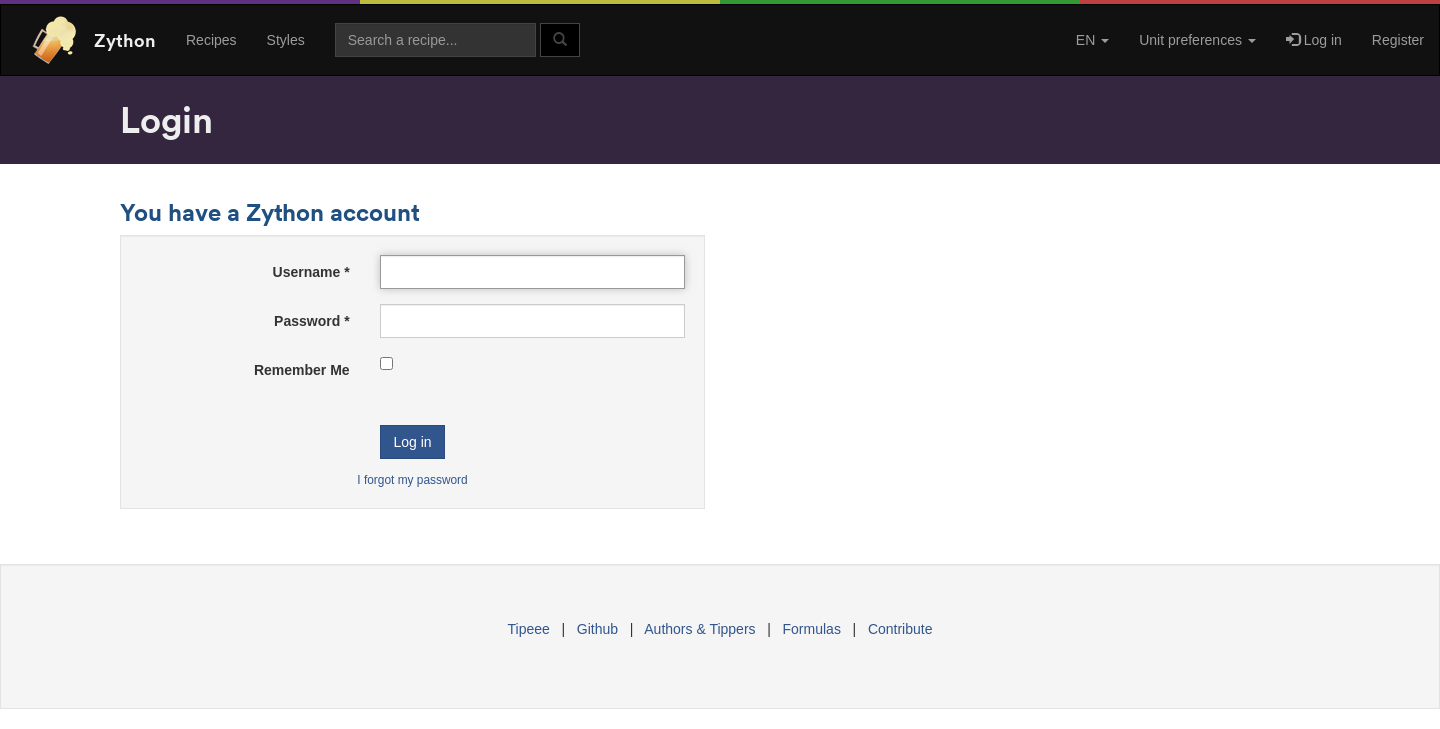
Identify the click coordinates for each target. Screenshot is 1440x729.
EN (1092, 40)
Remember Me (302, 370)
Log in (1314, 40)
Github (597, 629)
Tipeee (529, 629)
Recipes (211, 40)
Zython (125, 40)
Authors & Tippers (699, 629)
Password (311, 321)
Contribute (900, 629)
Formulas (812, 629)
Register (1398, 40)
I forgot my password (412, 480)
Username (311, 272)
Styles (286, 40)
